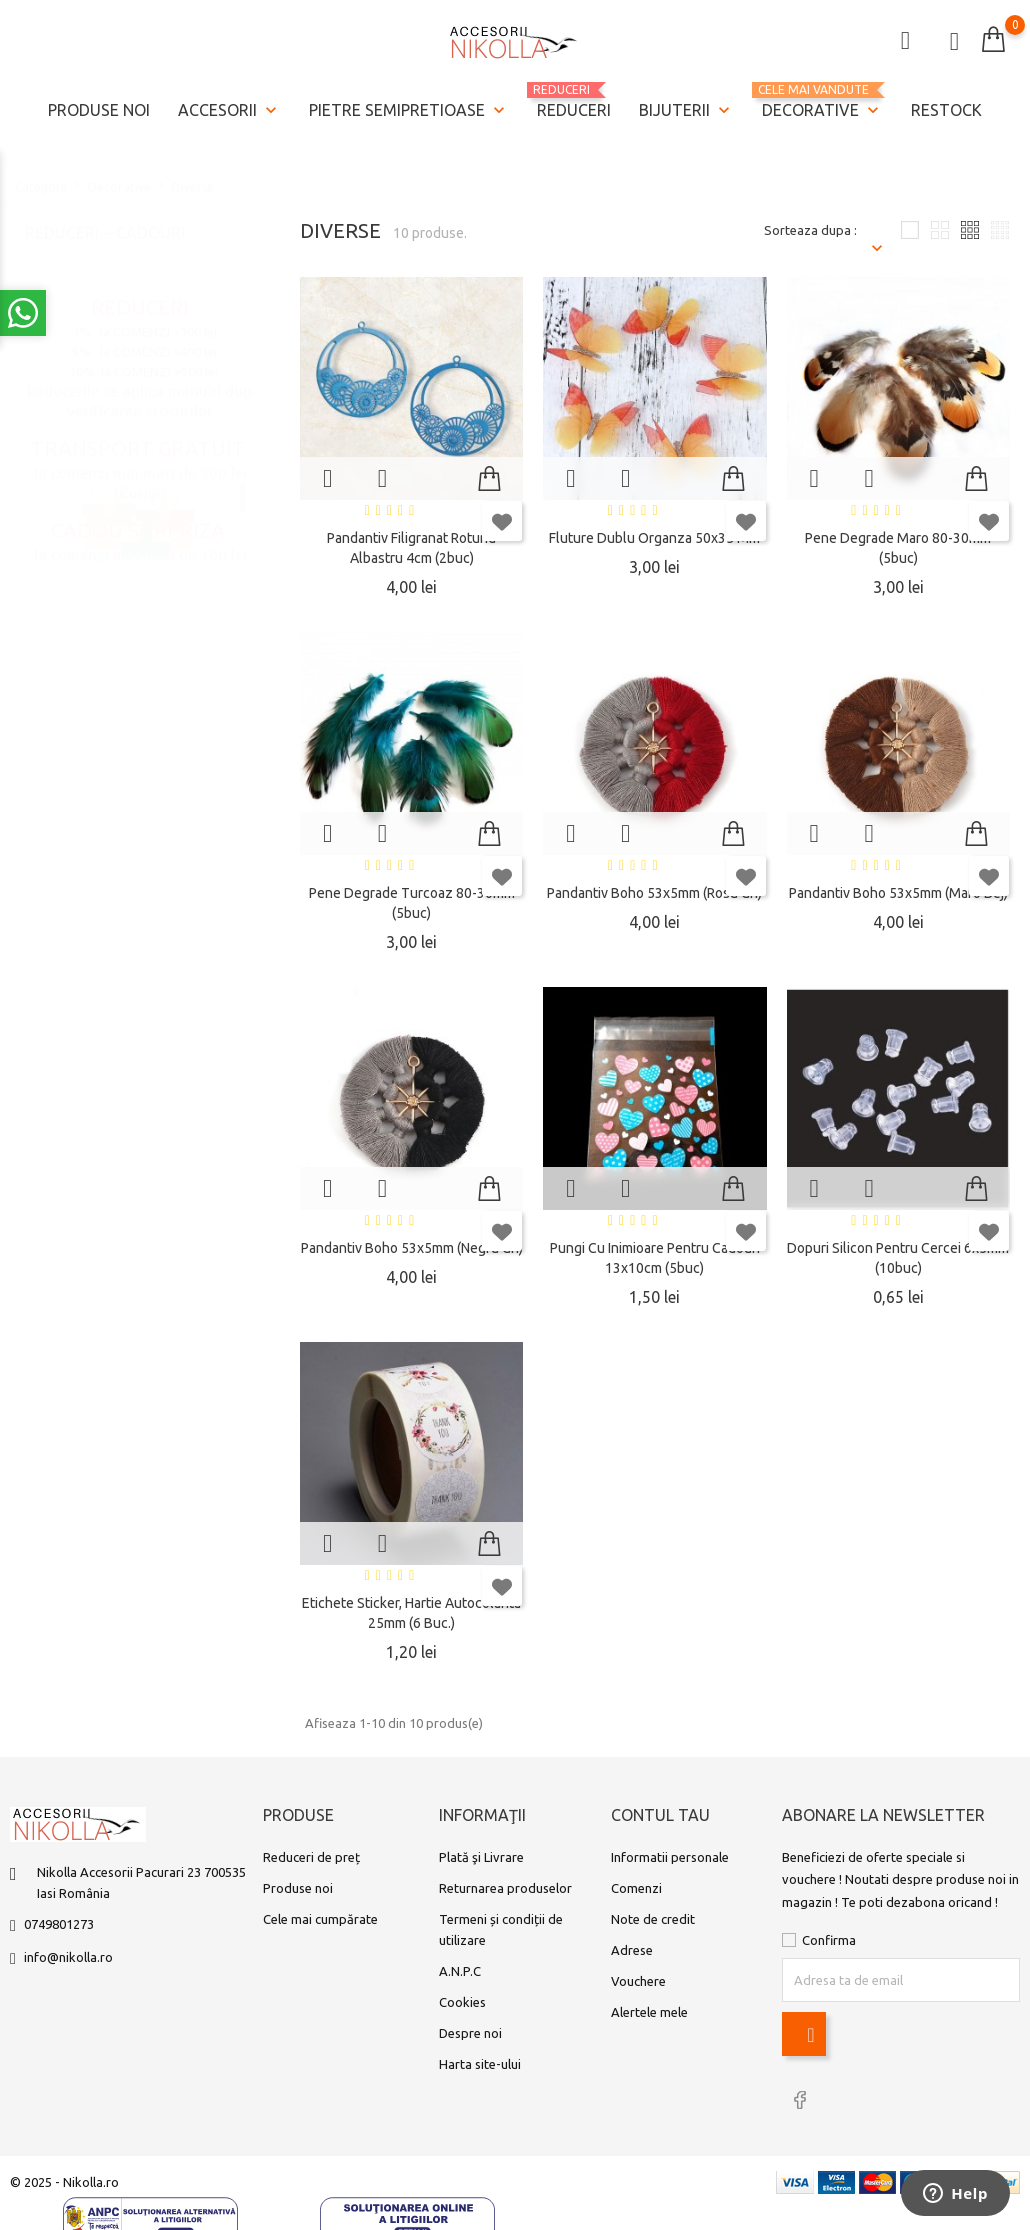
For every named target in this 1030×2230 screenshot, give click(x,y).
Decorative (822, 102)
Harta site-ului (480, 2064)
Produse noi (99, 110)
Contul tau (660, 1815)
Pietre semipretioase (409, 111)
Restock (946, 110)
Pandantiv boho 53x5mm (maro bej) (898, 893)
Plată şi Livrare (481, 1857)
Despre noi (470, 2033)
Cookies (462, 2002)
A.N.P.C (460, 1971)
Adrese (632, 1950)
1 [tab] (242, 478)
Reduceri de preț (311, 1857)
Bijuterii (686, 111)
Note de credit (653, 1919)
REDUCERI (574, 101)
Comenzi (636, 1888)
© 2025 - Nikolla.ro (64, 2182)
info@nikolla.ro (68, 1957)
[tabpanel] (140, 481)
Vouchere (638, 1981)
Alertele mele (649, 2012)
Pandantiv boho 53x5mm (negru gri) (412, 1248)
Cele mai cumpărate (320, 1919)
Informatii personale (670, 1857)
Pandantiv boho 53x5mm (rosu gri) (654, 893)
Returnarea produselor (505, 1888)
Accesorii (229, 111)
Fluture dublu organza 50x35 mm (654, 538)
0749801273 (59, 1924)
